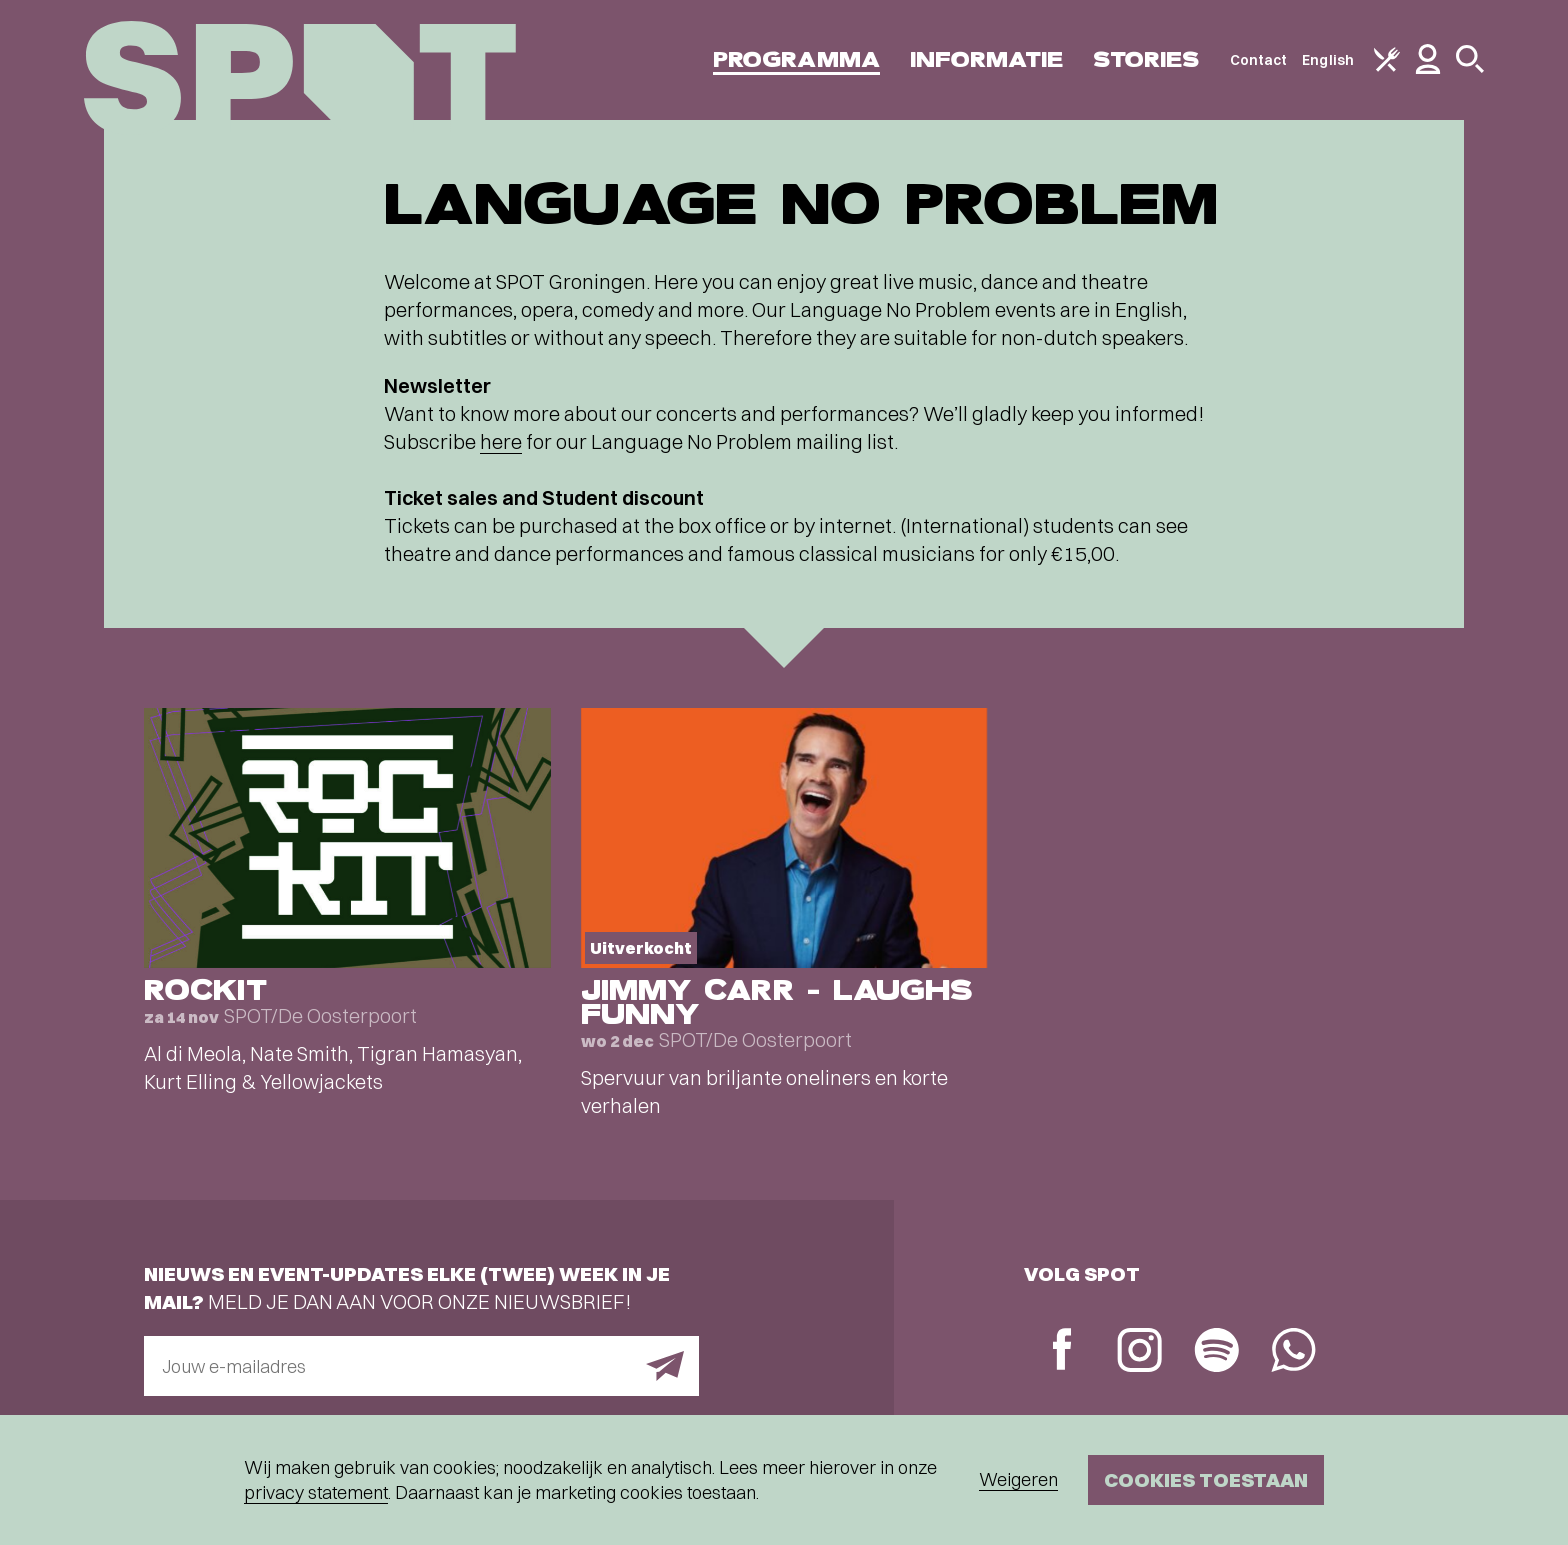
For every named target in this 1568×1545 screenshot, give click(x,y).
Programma (796, 59)
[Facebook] (1062, 1351)
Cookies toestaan (1206, 1479)
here (501, 441)
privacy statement (316, 1492)
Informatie (986, 59)
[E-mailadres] (421, 1366)
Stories (1146, 59)
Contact (1259, 60)
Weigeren (1018, 1479)
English (1328, 60)
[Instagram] (1139, 1352)
